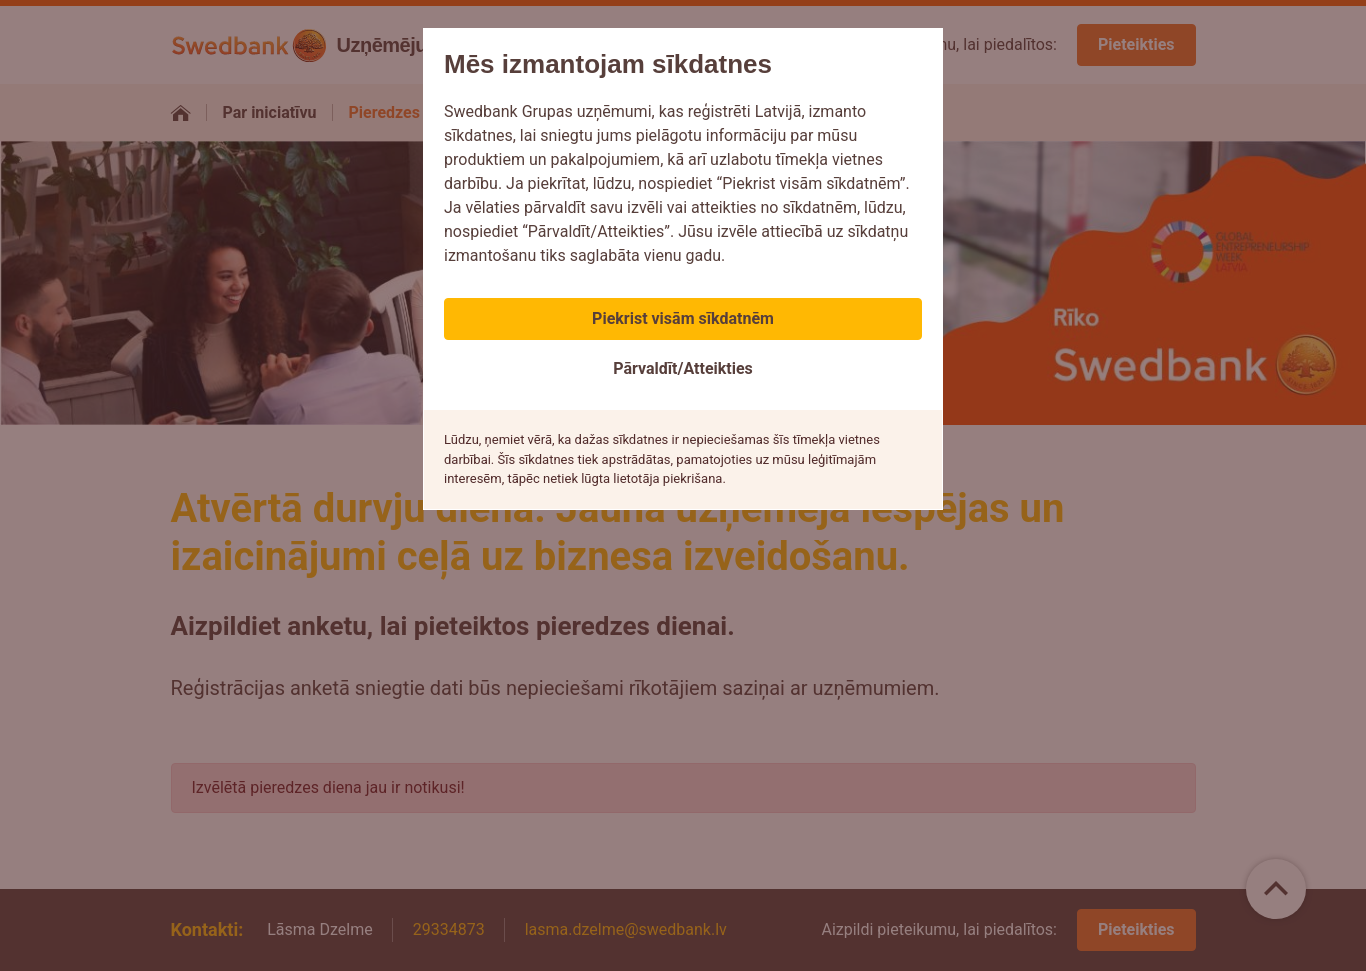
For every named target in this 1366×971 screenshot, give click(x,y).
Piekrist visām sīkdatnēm (683, 318)
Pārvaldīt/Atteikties (683, 368)
